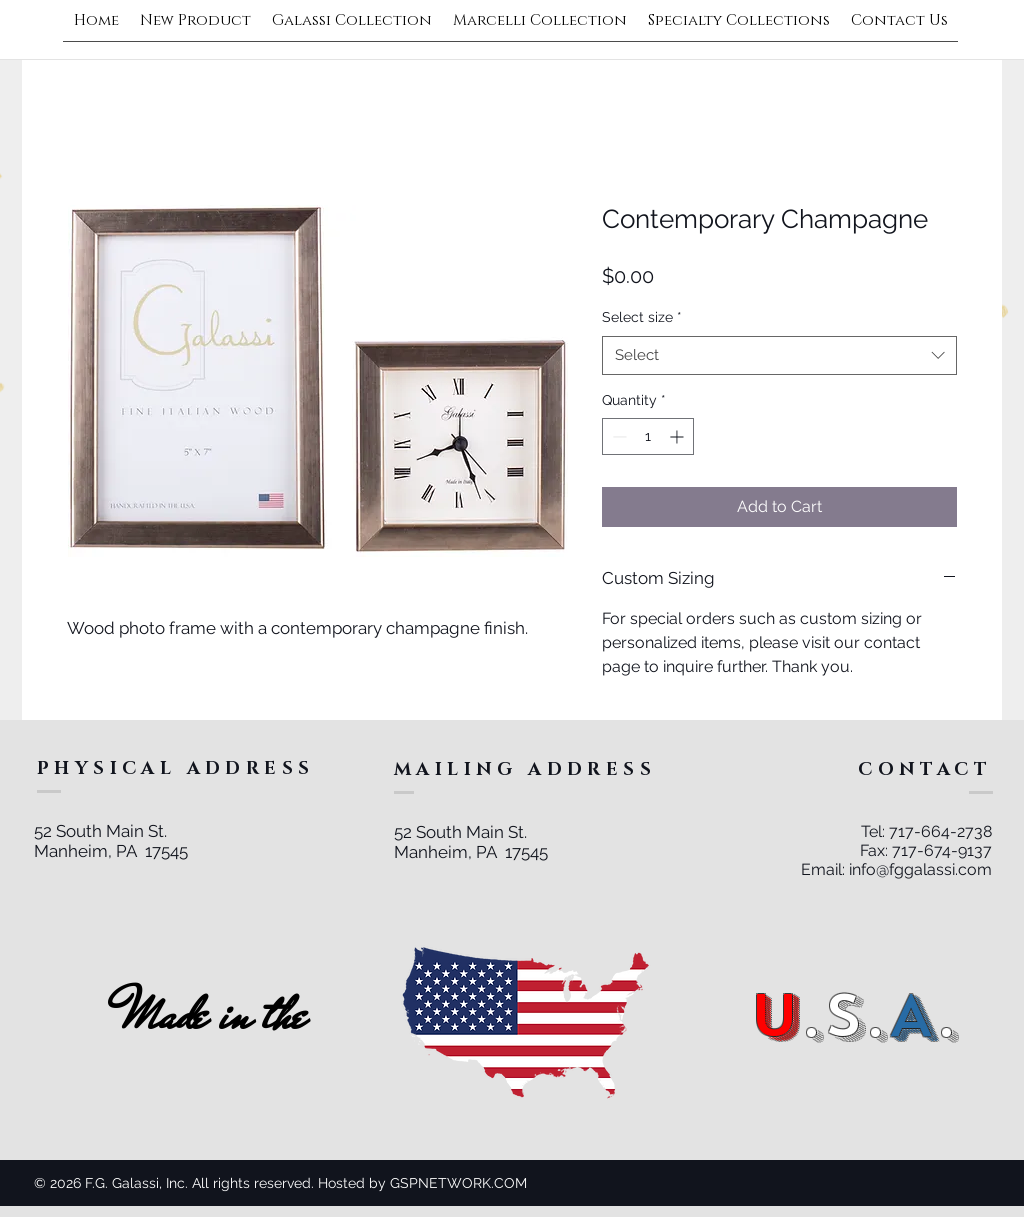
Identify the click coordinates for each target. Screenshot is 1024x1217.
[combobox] (779, 355)
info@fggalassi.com (920, 869)
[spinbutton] (648, 436)
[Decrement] (617, 436)
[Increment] (678, 436)
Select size (642, 317)
